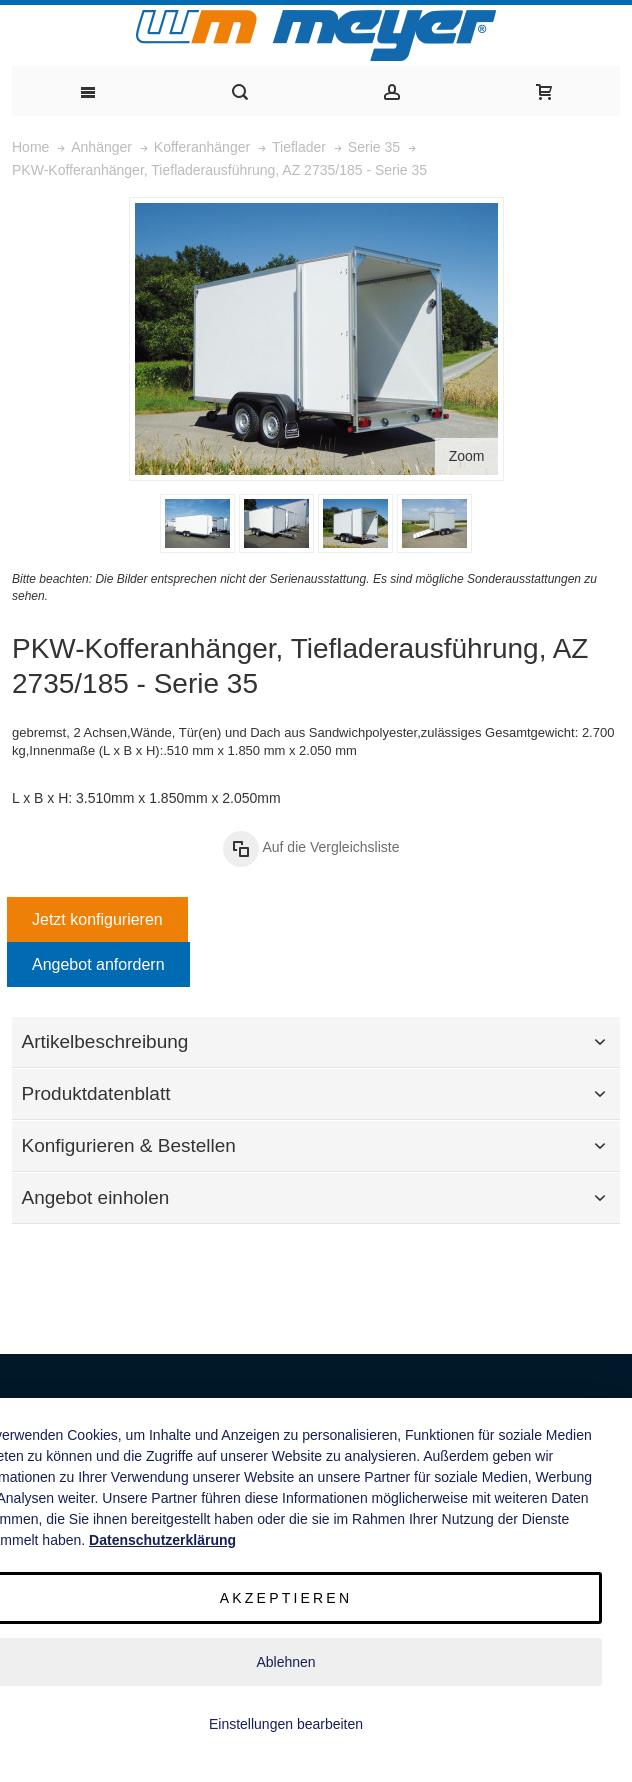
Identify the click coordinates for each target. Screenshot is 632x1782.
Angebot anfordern (98, 964)
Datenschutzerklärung (162, 1540)
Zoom (467, 456)
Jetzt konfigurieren (97, 919)
